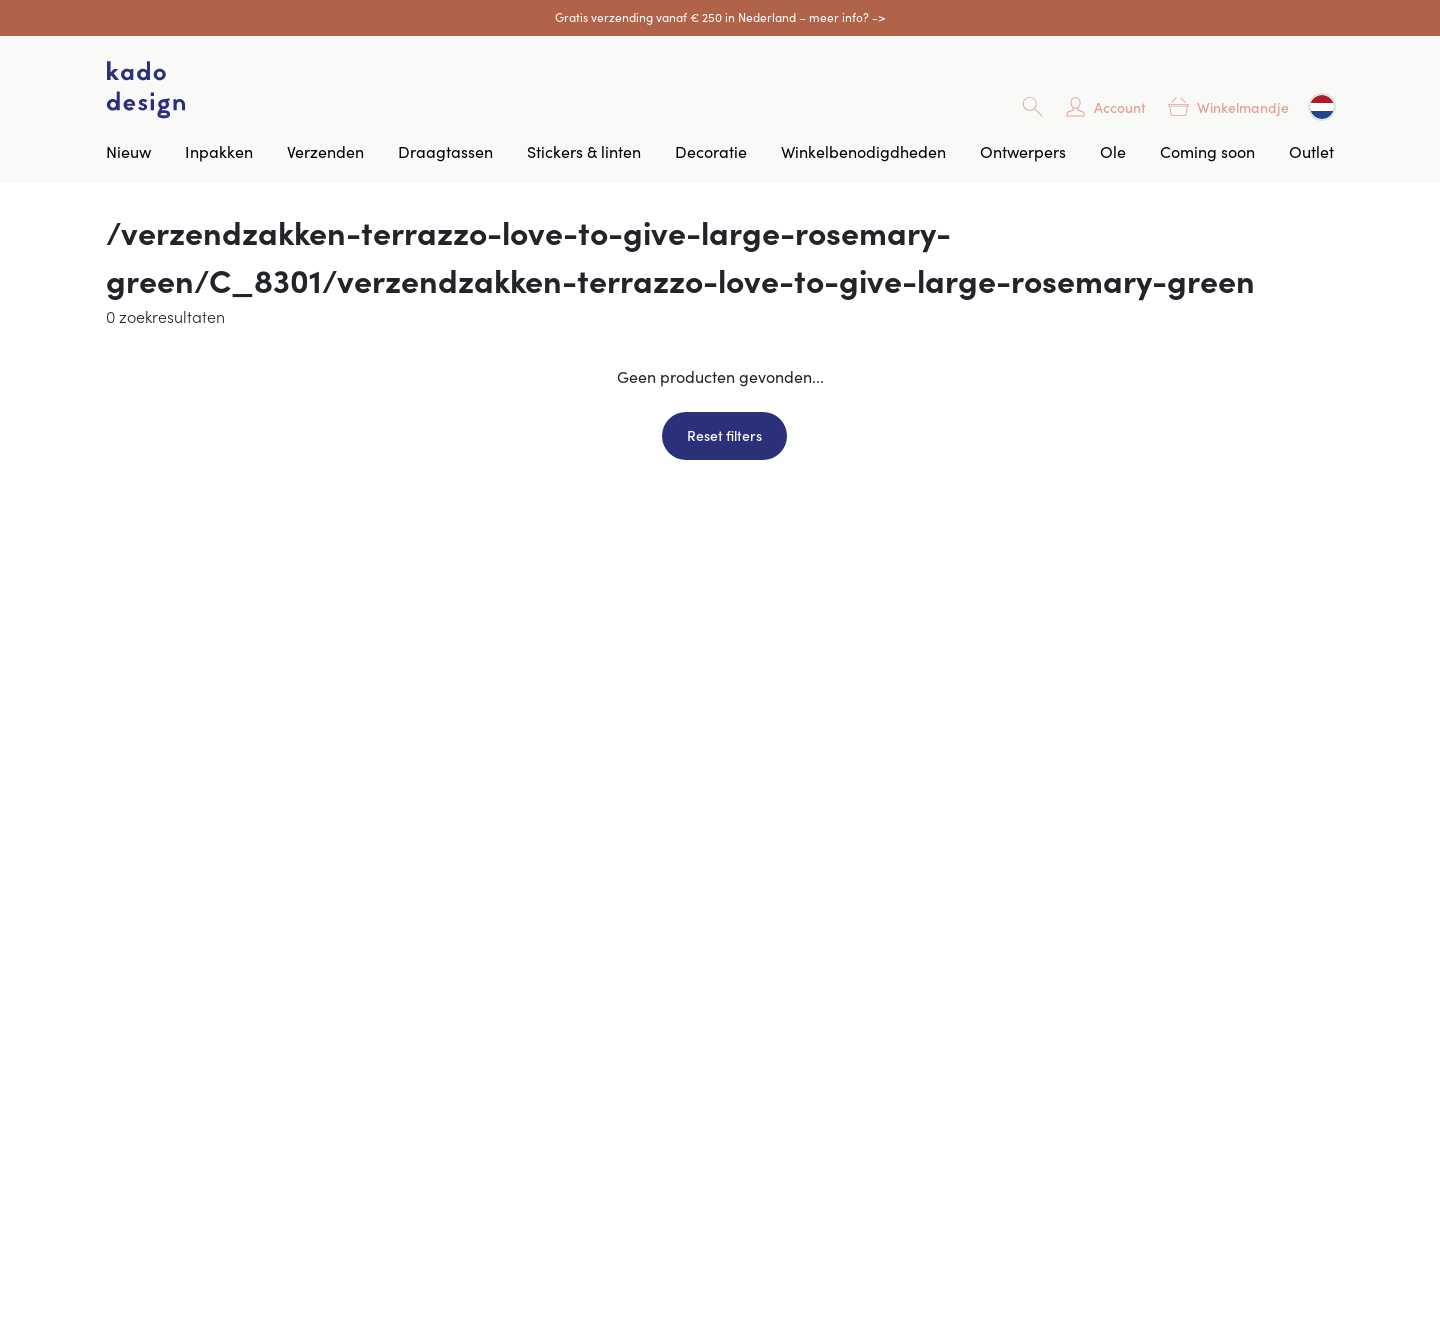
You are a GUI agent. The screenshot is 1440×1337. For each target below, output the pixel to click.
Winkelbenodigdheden (863, 151)
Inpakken (219, 151)
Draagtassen (445, 151)
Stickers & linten (584, 151)
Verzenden (325, 151)
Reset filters (724, 435)
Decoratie (711, 151)
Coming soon (1207, 151)
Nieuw (128, 151)
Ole (1113, 151)
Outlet (1311, 151)
